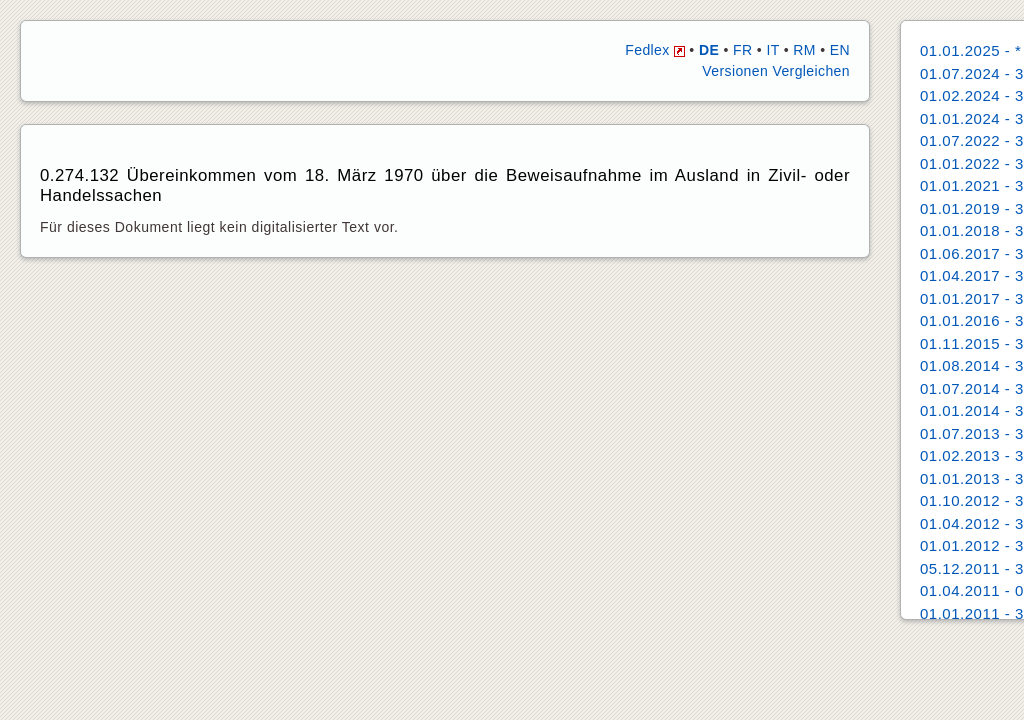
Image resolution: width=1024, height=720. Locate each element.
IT (772, 50)
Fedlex (655, 50)
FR (742, 50)
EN (840, 50)
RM (804, 50)
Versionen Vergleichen (776, 71)
